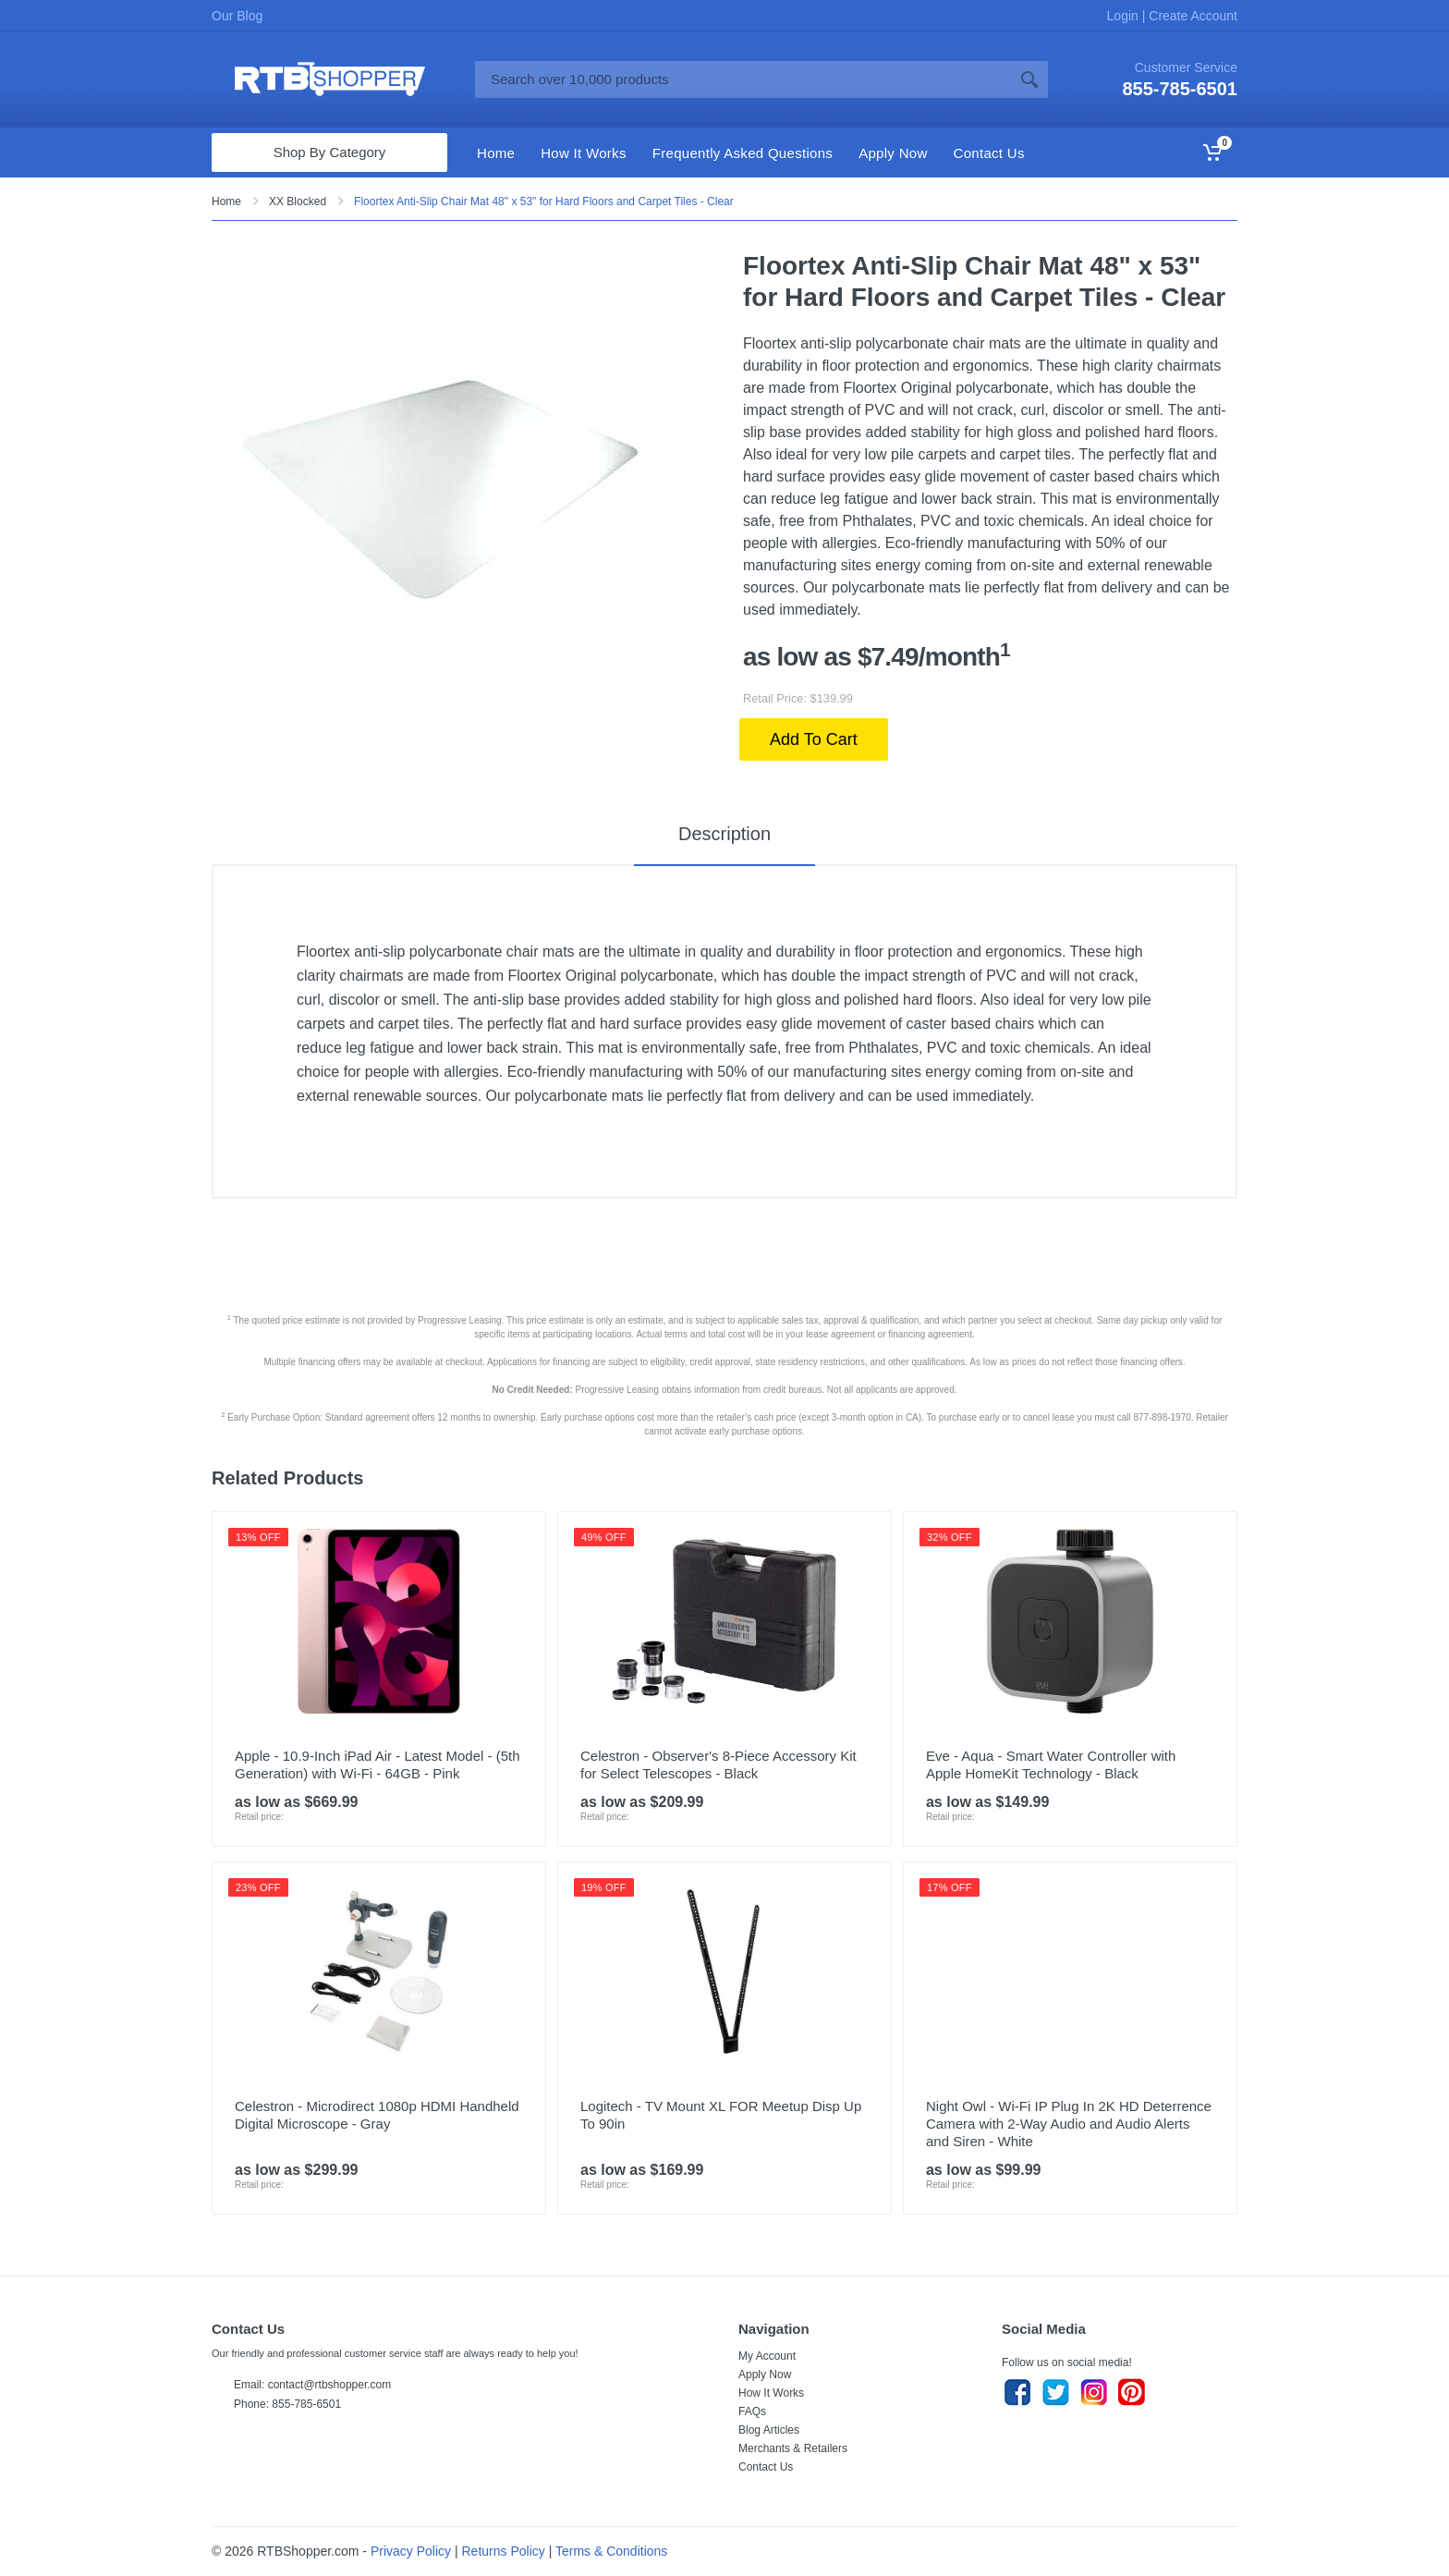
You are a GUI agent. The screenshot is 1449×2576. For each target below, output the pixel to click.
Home (226, 201)
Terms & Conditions (611, 2551)
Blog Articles (768, 2429)
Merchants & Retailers (792, 2448)
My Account (767, 2356)
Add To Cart (814, 739)
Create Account (1191, 15)
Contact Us (765, 2466)
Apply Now (764, 2374)
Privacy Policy (411, 2551)
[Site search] (743, 79)
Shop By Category (330, 152)
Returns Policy (503, 2551)
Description (724, 834)
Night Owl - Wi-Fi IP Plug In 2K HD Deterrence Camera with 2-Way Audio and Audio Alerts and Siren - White (1069, 2123)
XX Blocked (297, 201)
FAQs (752, 2411)
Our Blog (237, 15)
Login (1124, 15)
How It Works (771, 2393)
